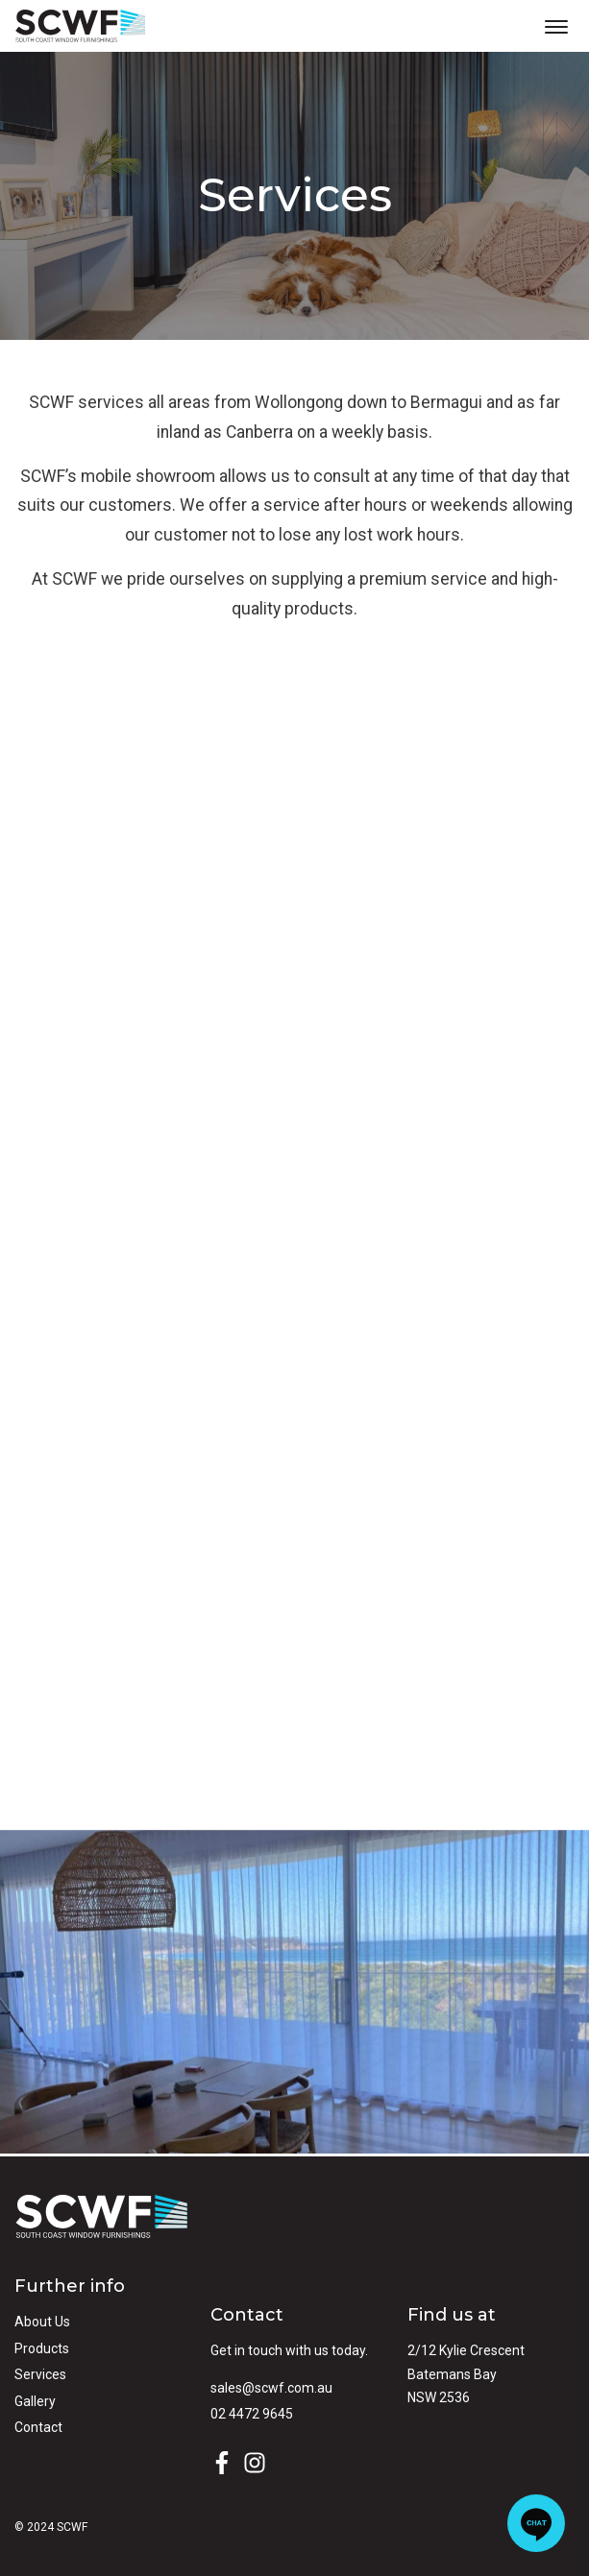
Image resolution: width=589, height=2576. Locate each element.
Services (40, 2374)
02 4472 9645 (251, 2413)
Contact (38, 2427)
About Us (42, 2321)
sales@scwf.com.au (271, 2387)
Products (41, 2348)
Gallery (35, 2401)
